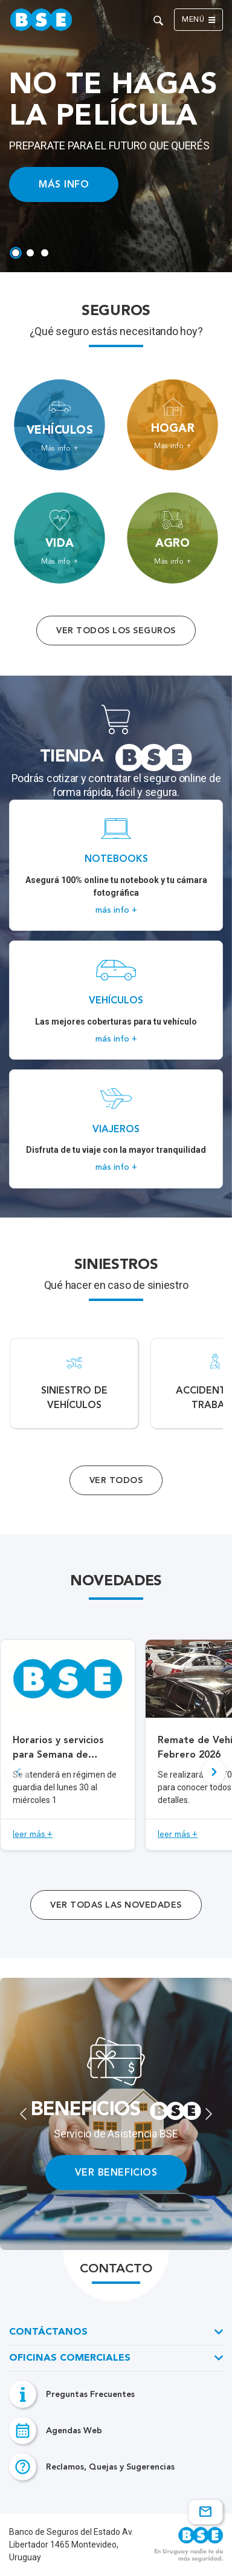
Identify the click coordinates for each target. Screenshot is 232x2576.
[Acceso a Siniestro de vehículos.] (74, 1383)
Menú (198, 20)
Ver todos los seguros (115, 630)
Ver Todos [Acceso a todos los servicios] (116, 1480)
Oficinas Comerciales (69, 2358)
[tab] (16, 253)
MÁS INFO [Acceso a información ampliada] (64, 184)
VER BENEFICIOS (116, 2172)
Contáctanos (48, 2332)
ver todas (115, 1905)
